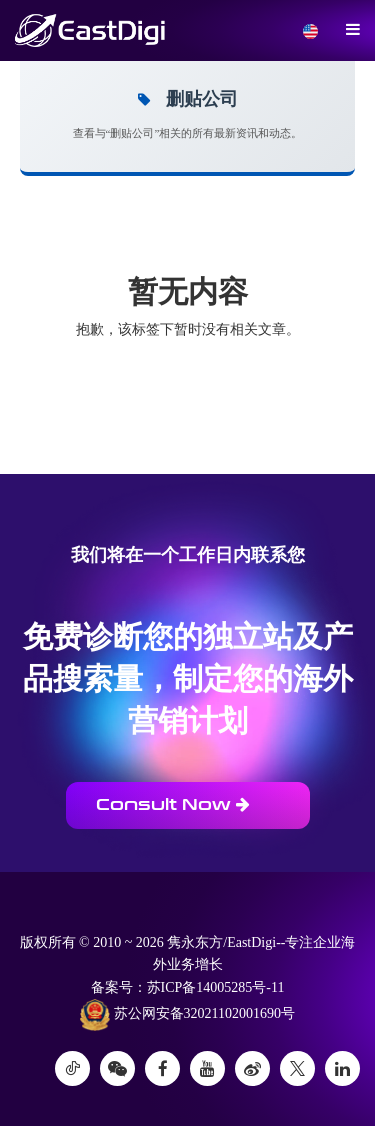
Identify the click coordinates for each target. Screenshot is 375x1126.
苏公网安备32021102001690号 (187, 1015)
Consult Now (173, 804)
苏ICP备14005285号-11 (216, 987)
